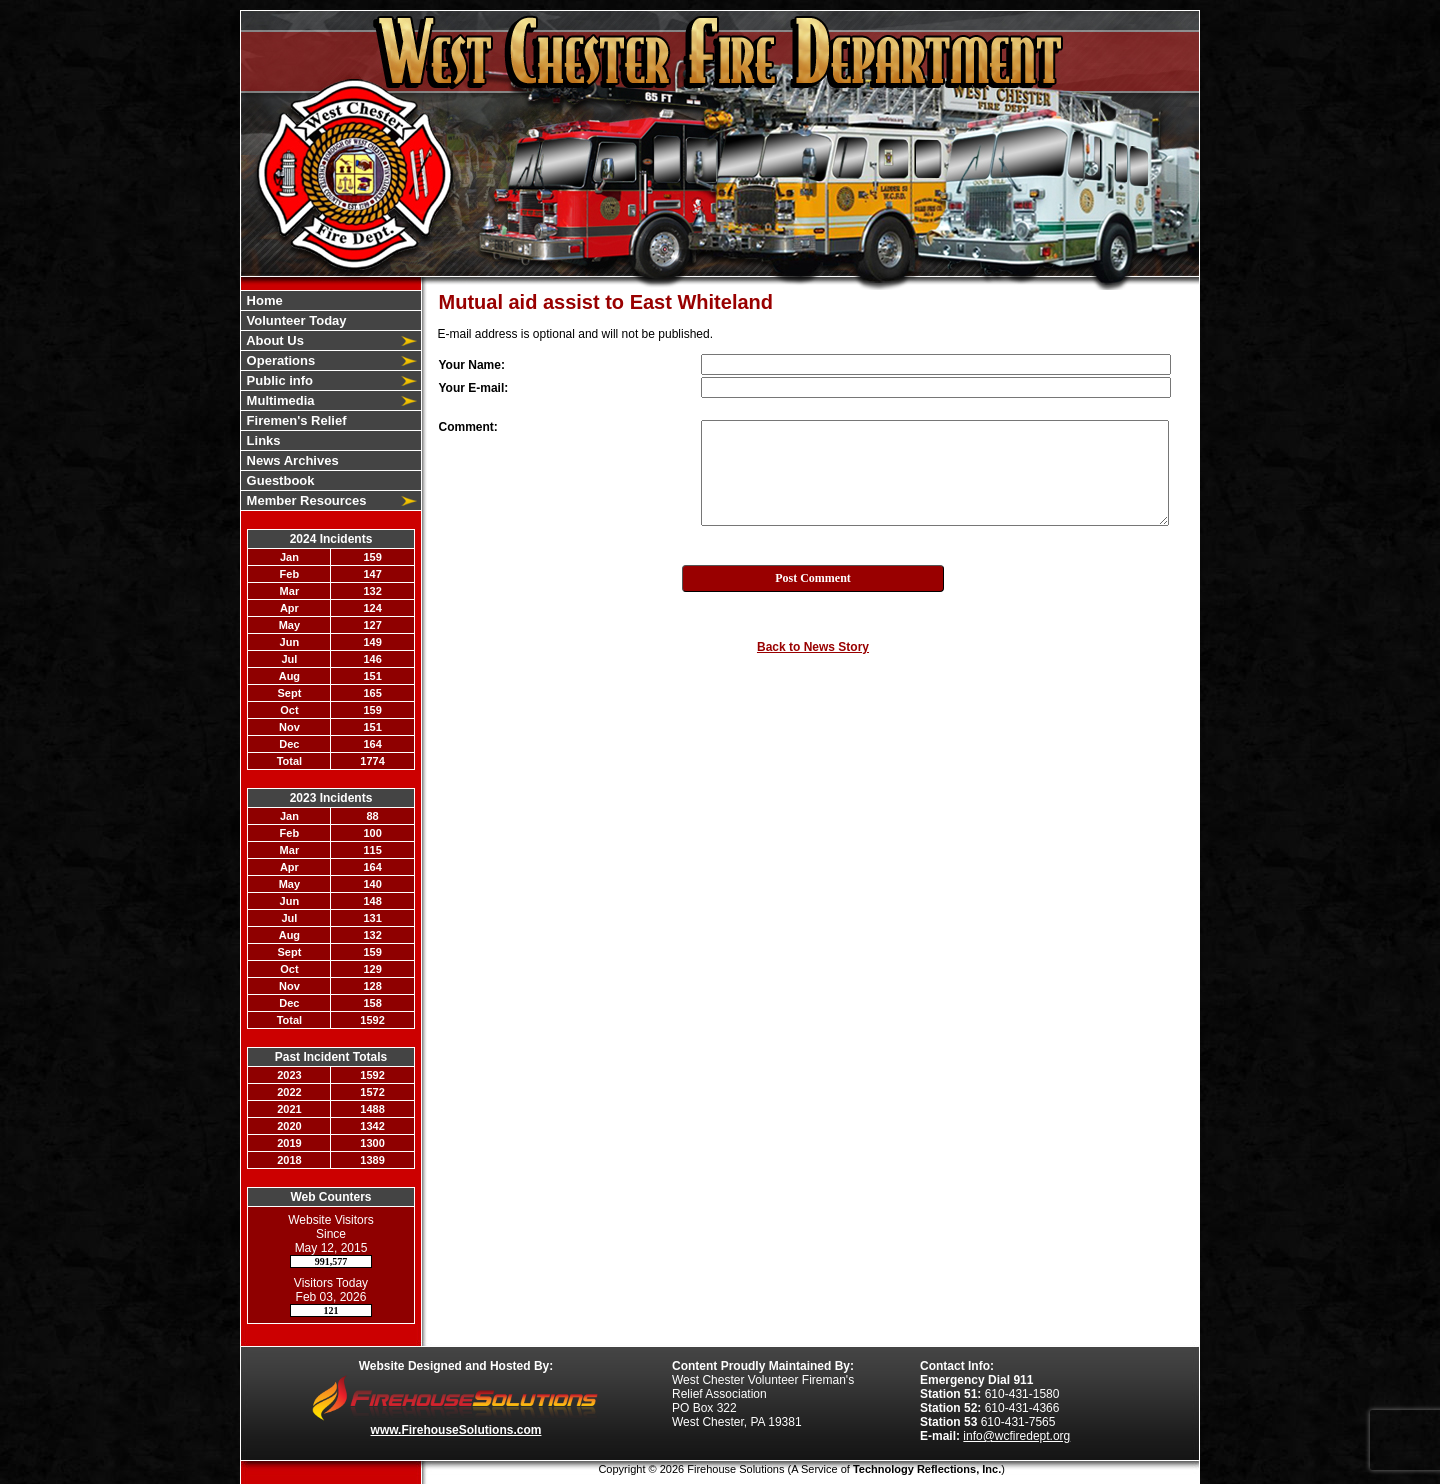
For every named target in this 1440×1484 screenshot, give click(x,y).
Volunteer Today (295, 320)
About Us (273, 340)
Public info (278, 380)
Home (263, 300)
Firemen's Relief (295, 420)
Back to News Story (813, 647)
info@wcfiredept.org (1016, 1436)
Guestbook (279, 480)
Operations (279, 360)
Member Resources (305, 500)
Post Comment (813, 578)
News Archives (291, 460)
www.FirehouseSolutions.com (456, 1430)
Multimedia (279, 400)
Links (262, 440)
